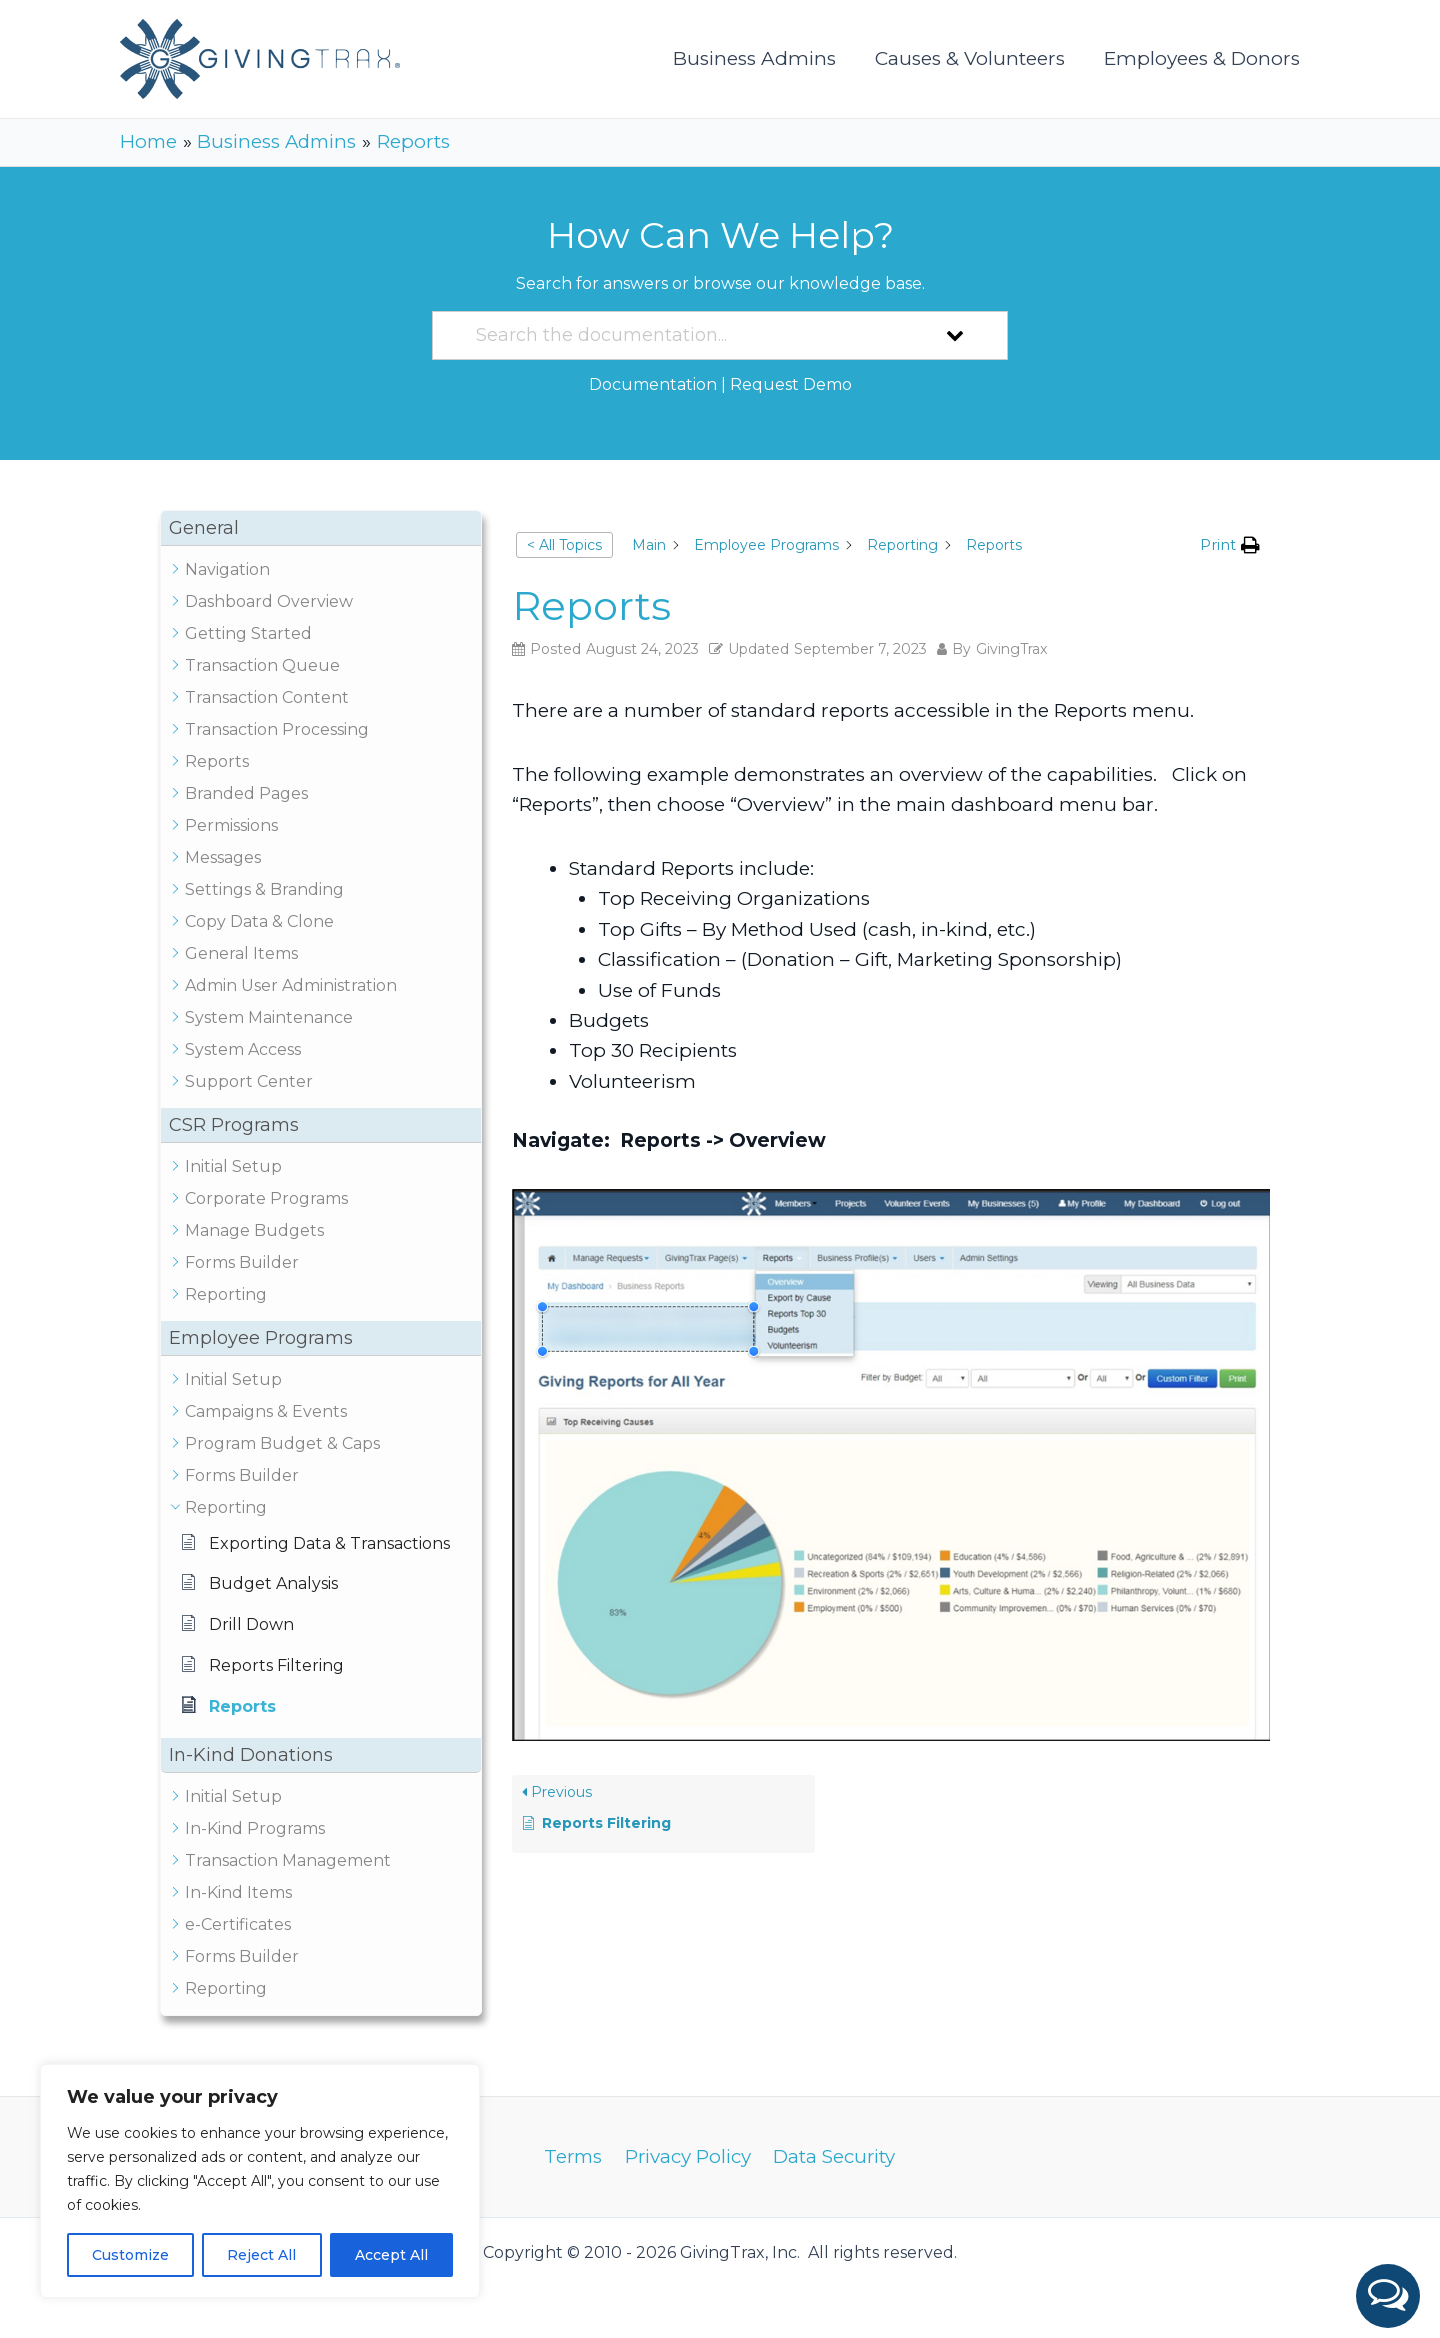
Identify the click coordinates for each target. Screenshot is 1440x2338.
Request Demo (791, 384)
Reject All (261, 2255)
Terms (574, 2156)
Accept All (391, 2255)
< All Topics (564, 545)
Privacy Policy (688, 2156)
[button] (1388, 2296)
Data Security (834, 2156)
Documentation (653, 384)
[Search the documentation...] (694, 335)
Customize (130, 2255)
